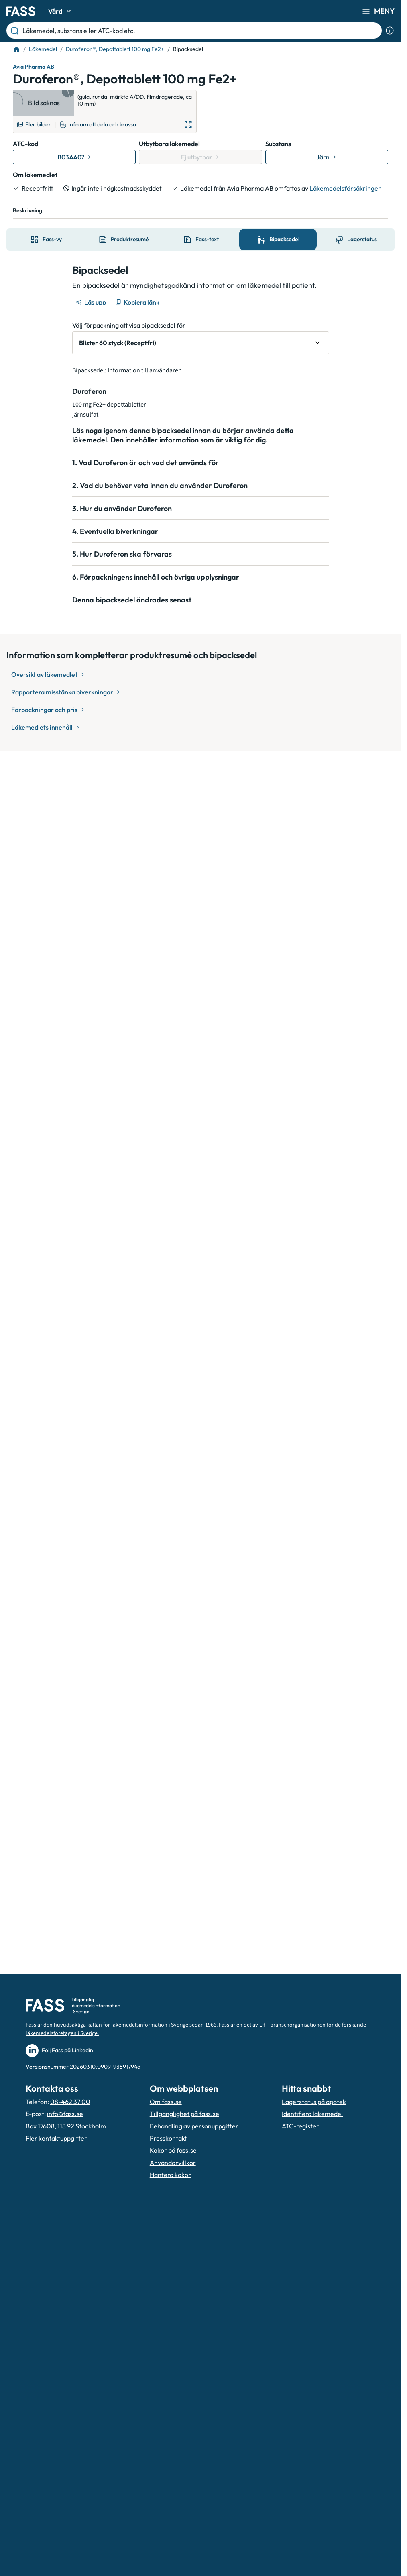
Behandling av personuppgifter (194, 2126)
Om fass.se (166, 2102)
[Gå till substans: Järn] (326, 157)
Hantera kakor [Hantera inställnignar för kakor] (170, 2175)
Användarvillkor (173, 2163)
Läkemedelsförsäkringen (345, 188)
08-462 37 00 (70, 2102)
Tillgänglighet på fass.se (184, 2114)
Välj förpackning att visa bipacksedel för (128, 325)
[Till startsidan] (16, 49)
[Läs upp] (91, 302)
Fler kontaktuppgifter (56, 2138)
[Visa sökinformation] (390, 30)
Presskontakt (168, 2138)
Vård (60, 11)
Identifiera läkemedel (312, 2114)
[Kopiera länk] (138, 302)
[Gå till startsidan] (21, 11)
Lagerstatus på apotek (314, 2102)
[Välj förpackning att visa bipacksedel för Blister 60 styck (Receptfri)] (200, 342)
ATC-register (300, 2126)
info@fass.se (65, 2114)
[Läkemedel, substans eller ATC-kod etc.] (200, 30)
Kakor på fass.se (173, 2150)
